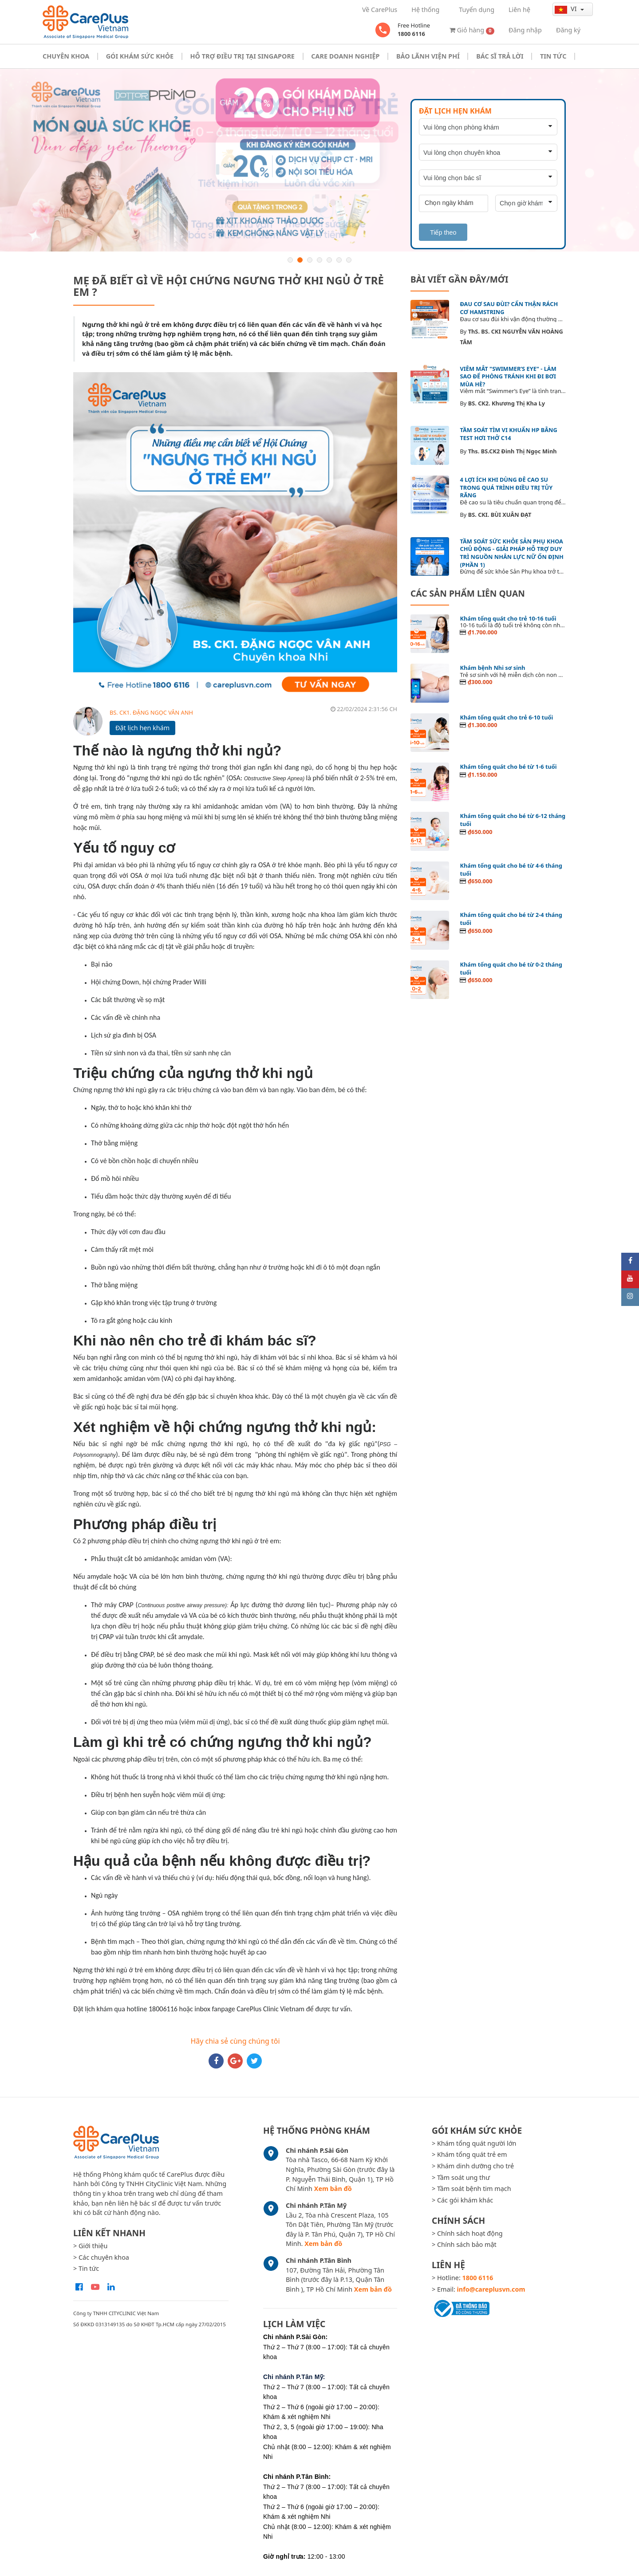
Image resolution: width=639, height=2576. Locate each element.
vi (566, 8)
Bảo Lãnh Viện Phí (428, 56)
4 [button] (319, 260)
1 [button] (290, 260)
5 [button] (329, 260)
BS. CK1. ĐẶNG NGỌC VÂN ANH (151, 712)
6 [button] (339, 260)
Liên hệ (519, 9)
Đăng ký (568, 30)
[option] (319, 160)
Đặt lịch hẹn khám (142, 728)
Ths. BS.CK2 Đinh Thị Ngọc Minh (512, 451)
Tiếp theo (443, 232)
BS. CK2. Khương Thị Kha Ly (506, 403)
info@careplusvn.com (491, 2289)
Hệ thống (425, 9)
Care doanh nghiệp (345, 56)
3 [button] (309, 260)
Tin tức (553, 56)
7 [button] (348, 260)
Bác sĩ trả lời (499, 56)
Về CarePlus (379, 9)
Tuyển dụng (476, 9)
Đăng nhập (525, 30)
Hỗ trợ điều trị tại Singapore (242, 56)
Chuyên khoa (66, 56)
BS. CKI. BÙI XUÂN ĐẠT (500, 515)
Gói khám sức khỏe (140, 56)
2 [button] (300, 260)
